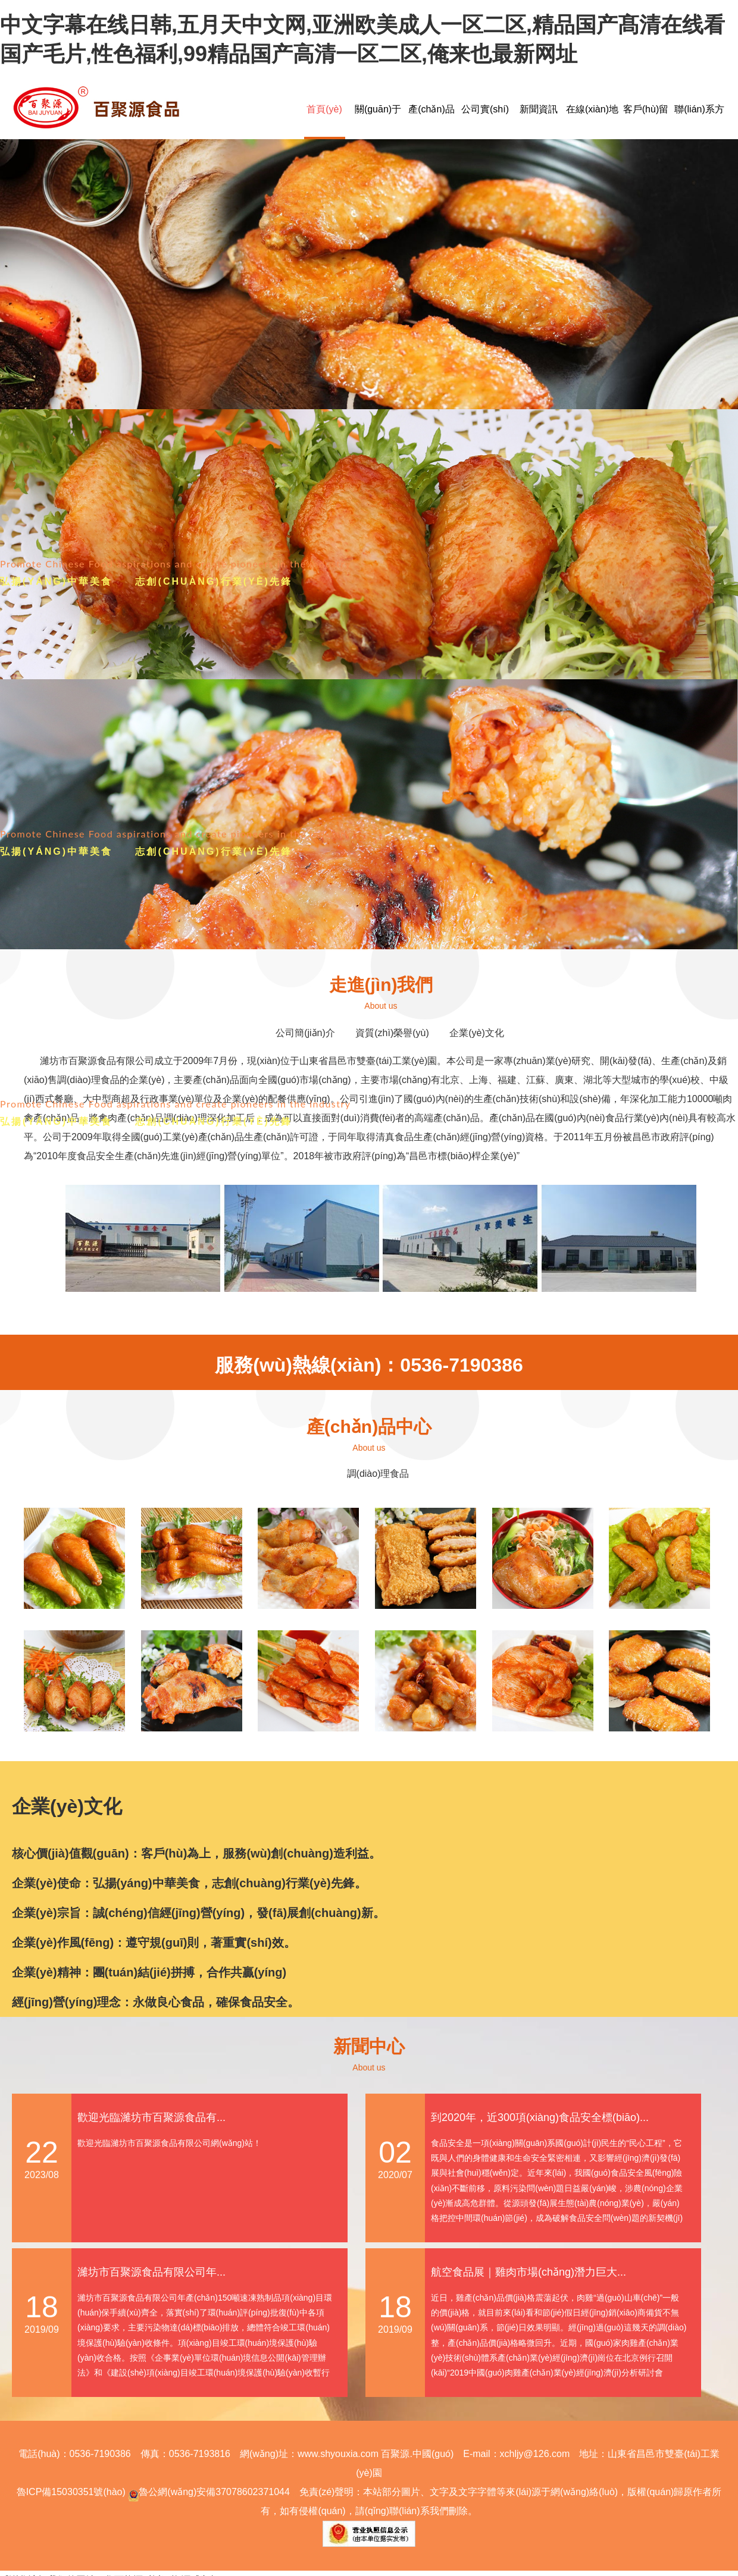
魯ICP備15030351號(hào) (71, 2492)
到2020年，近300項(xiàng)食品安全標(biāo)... (540, 2117)
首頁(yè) (324, 109)
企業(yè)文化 (476, 1033)
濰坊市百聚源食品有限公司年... (151, 2272)
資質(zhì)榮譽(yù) (392, 1033)
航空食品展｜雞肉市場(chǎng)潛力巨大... (528, 2272)
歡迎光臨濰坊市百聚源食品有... (151, 2117)
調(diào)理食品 (378, 1474)
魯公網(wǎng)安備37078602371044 (208, 2492)
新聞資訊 (539, 109)
